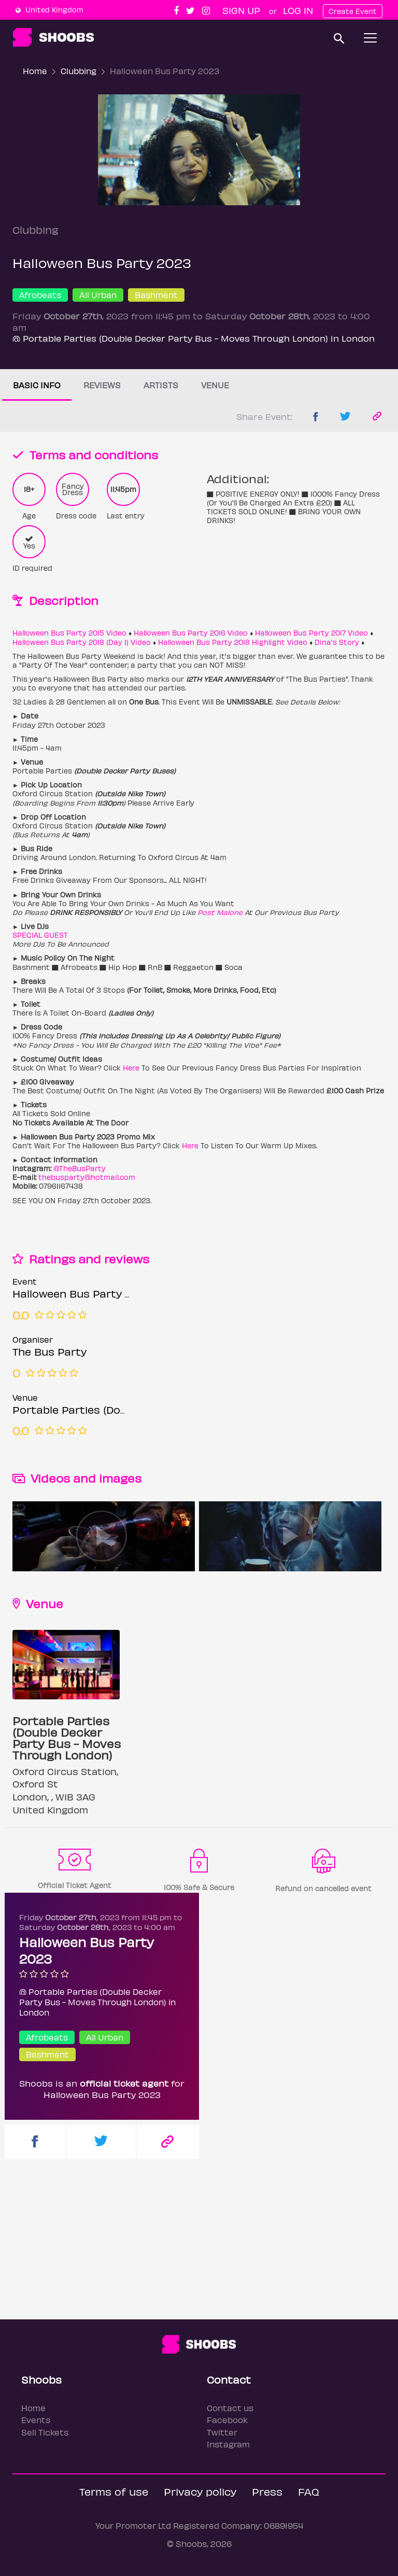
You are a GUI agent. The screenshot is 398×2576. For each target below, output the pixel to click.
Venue (215, 385)
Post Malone (220, 912)
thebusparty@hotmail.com (86, 1177)
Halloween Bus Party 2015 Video (69, 632)
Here (131, 1067)
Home (35, 71)
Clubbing (78, 71)
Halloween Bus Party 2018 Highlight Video (232, 642)
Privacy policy (200, 2491)
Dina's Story (337, 642)
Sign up (241, 10)
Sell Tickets (44, 2432)
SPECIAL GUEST (40, 935)
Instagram (228, 2444)
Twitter (222, 2432)
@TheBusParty (79, 1168)
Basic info (37, 385)
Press (267, 2491)
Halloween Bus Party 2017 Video (311, 632)
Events (35, 2420)
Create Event (353, 11)
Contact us (230, 2408)
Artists (161, 385)
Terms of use (113, 2491)
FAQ (308, 2491)
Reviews (102, 385)
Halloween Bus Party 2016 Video (191, 632)
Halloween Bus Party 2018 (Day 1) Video (81, 642)
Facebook (227, 2420)
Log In (298, 10)
